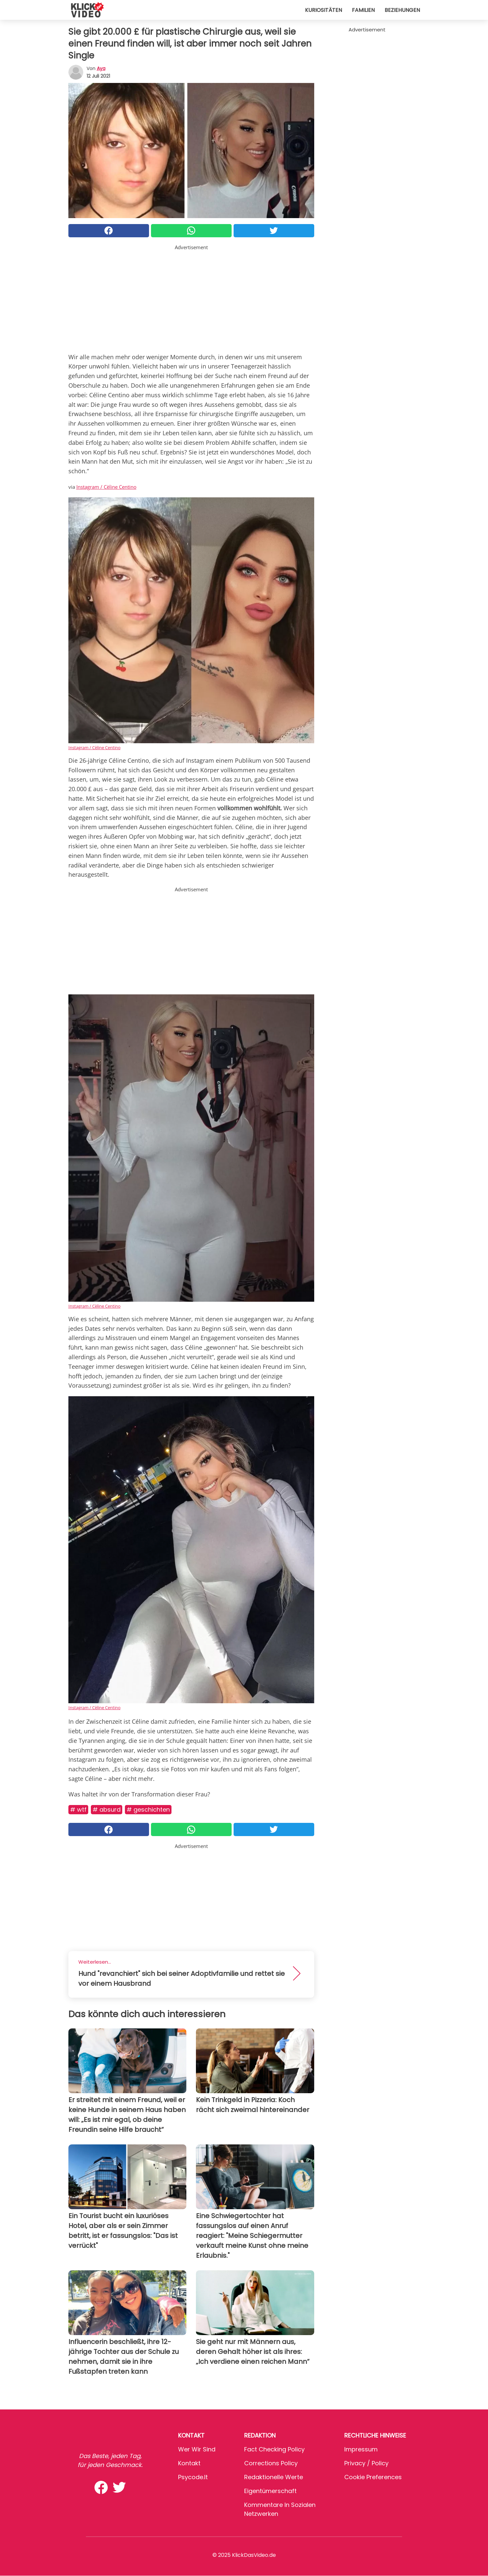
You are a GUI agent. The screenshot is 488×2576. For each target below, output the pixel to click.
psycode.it (193, 2477)
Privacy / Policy (366, 2463)
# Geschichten (148, 1809)
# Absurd (107, 1809)
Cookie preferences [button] (373, 2477)
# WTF (78, 1809)
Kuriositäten (323, 10)
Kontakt (189, 2463)
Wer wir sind (196, 2449)
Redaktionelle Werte (273, 2477)
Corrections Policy (271, 2463)
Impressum (361, 2449)
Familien (363, 10)
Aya (101, 68)
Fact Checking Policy (274, 2449)
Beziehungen (402, 10)
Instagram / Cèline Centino (106, 486)
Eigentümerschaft (270, 2491)
